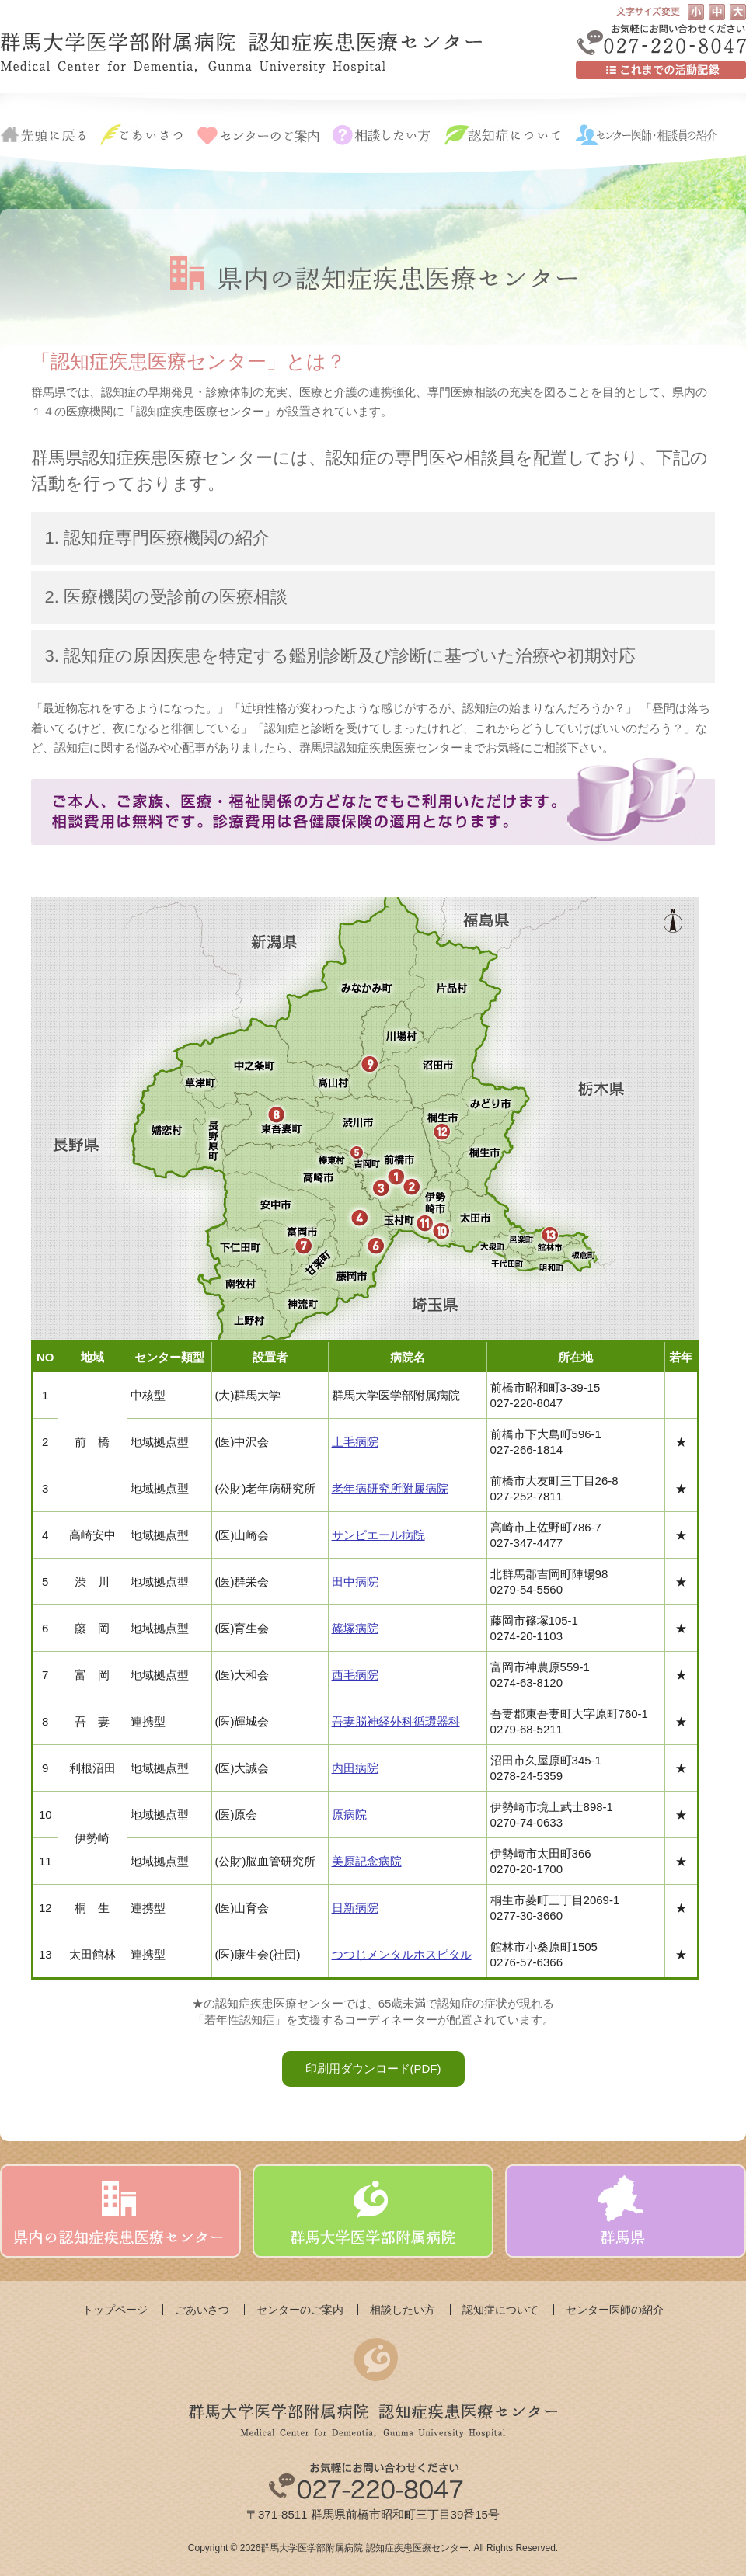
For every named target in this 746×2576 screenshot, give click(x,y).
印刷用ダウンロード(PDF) (373, 2068)
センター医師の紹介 (615, 2309)
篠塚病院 (355, 1628)
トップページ (115, 2309)
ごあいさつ (202, 2309)
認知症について (500, 2309)
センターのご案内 (299, 2309)
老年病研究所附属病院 (390, 1488)
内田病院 (355, 1768)
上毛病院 (355, 1441)
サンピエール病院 (378, 1535)
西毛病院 (355, 1674)
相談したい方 (402, 2309)
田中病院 (355, 1581)
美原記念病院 (367, 1861)
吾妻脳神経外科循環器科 (396, 1721)
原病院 (349, 1814)
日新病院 (355, 1907)
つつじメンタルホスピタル (402, 1954)
